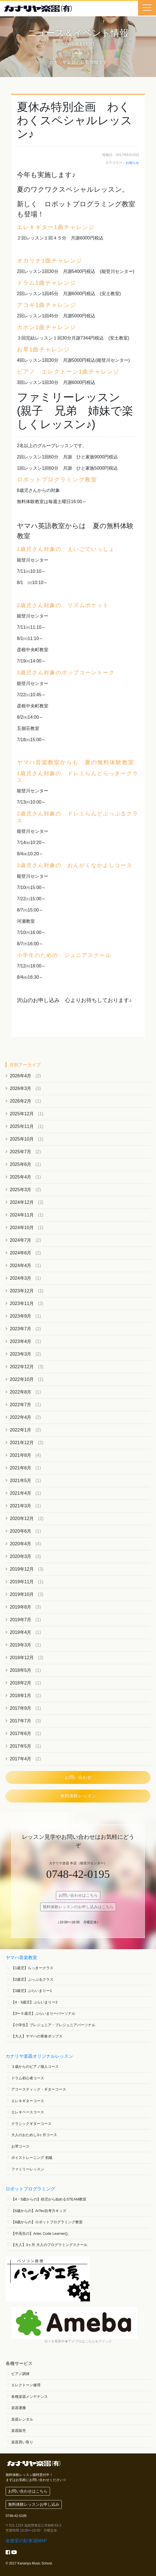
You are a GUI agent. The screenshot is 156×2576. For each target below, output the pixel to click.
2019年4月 (20, 1632)
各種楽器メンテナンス (29, 2396)
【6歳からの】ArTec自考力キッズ (38, 2211)
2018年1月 (20, 1695)
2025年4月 (20, 1177)
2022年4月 (20, 1417)
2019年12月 (22, 1569)
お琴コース (20, 2146)
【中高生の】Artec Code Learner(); (40, 2233)
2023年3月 (20, 1354)
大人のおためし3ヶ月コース (34, 2135)
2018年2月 (20, 1683)
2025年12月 (22, 1113)
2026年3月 (20, 1088)
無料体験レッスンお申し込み (33, 2504)
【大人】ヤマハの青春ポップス (36, 2036)
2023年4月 (20, 1341)
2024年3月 (20, 1278)
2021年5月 (20, 1480)
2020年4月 (20, 1543)
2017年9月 (20, 1708)
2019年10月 (22, 1594)
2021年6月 (20, 1467)
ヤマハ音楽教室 (21, 1957)
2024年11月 (22, 1215)
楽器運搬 (18, 2408)
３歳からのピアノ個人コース (35, 2066)
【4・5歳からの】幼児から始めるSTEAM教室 (48, 2199)
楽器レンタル (22, 2419)
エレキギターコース (27, 2101)
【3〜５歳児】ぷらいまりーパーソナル (43, 2013)
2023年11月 (22, 1303)
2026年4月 (20, 1075)
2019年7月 (20, 1619)
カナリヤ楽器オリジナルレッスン (39, 2056)
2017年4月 (20, 1758)
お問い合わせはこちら (78, 1895)
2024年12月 (22, 1202)
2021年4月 (20, 1493)
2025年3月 (20, 1189)
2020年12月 (22, 1518)
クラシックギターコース (31, 2124)
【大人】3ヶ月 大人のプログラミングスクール (49, 2245)
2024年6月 (20, 1252)
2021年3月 (20, 1505)
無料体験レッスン (78, 1796)
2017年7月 (20, 1720)
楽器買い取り (22, 2442)
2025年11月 (22, 1126)
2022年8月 (20, 1392)
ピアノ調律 (20, 2374)
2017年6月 (20, 1733)
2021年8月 (20, 1455)
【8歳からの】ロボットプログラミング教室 (47, 2222)
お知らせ (132, 163)
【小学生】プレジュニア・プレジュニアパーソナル (53, 2025)
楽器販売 (18, 2430)
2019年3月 (20, 1645)
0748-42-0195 (78, 1874)
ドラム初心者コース (27, 2078)
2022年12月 (22, 1366)
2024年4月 (20, 1265)
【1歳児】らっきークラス (32, 1968)
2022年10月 (22, 1379)
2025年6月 (20, 1164)
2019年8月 (20, 1607)
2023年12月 (22, 1290)
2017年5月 (20, 1746)
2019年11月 (22, 1581)
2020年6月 (20, 1531)
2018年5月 (20, 1670)
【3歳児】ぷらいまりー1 (31, 1991)
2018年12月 (22, 1657)
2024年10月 (22, 1227)
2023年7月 (20, 1328)
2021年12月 (22, 1442)
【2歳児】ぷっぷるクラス (32, 1979)
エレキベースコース (27, 2112)
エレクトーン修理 (25, 2385)
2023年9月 (20, 1316)
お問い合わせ (78, 1777)
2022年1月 (20, 1430)
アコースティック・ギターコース (38, 2089)
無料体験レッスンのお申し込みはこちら (78, 1907)
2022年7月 (20, 1404)
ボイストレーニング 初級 (32, 2158)
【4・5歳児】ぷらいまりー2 (34, 2002)
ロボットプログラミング (30, 2188)
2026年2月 (20, 1101)
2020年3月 (20, 1556)
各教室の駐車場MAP (26, 2540)
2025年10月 (22, 1139)
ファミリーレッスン (27, 2169)
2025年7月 (20, 1151)
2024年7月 (20, 1240)
